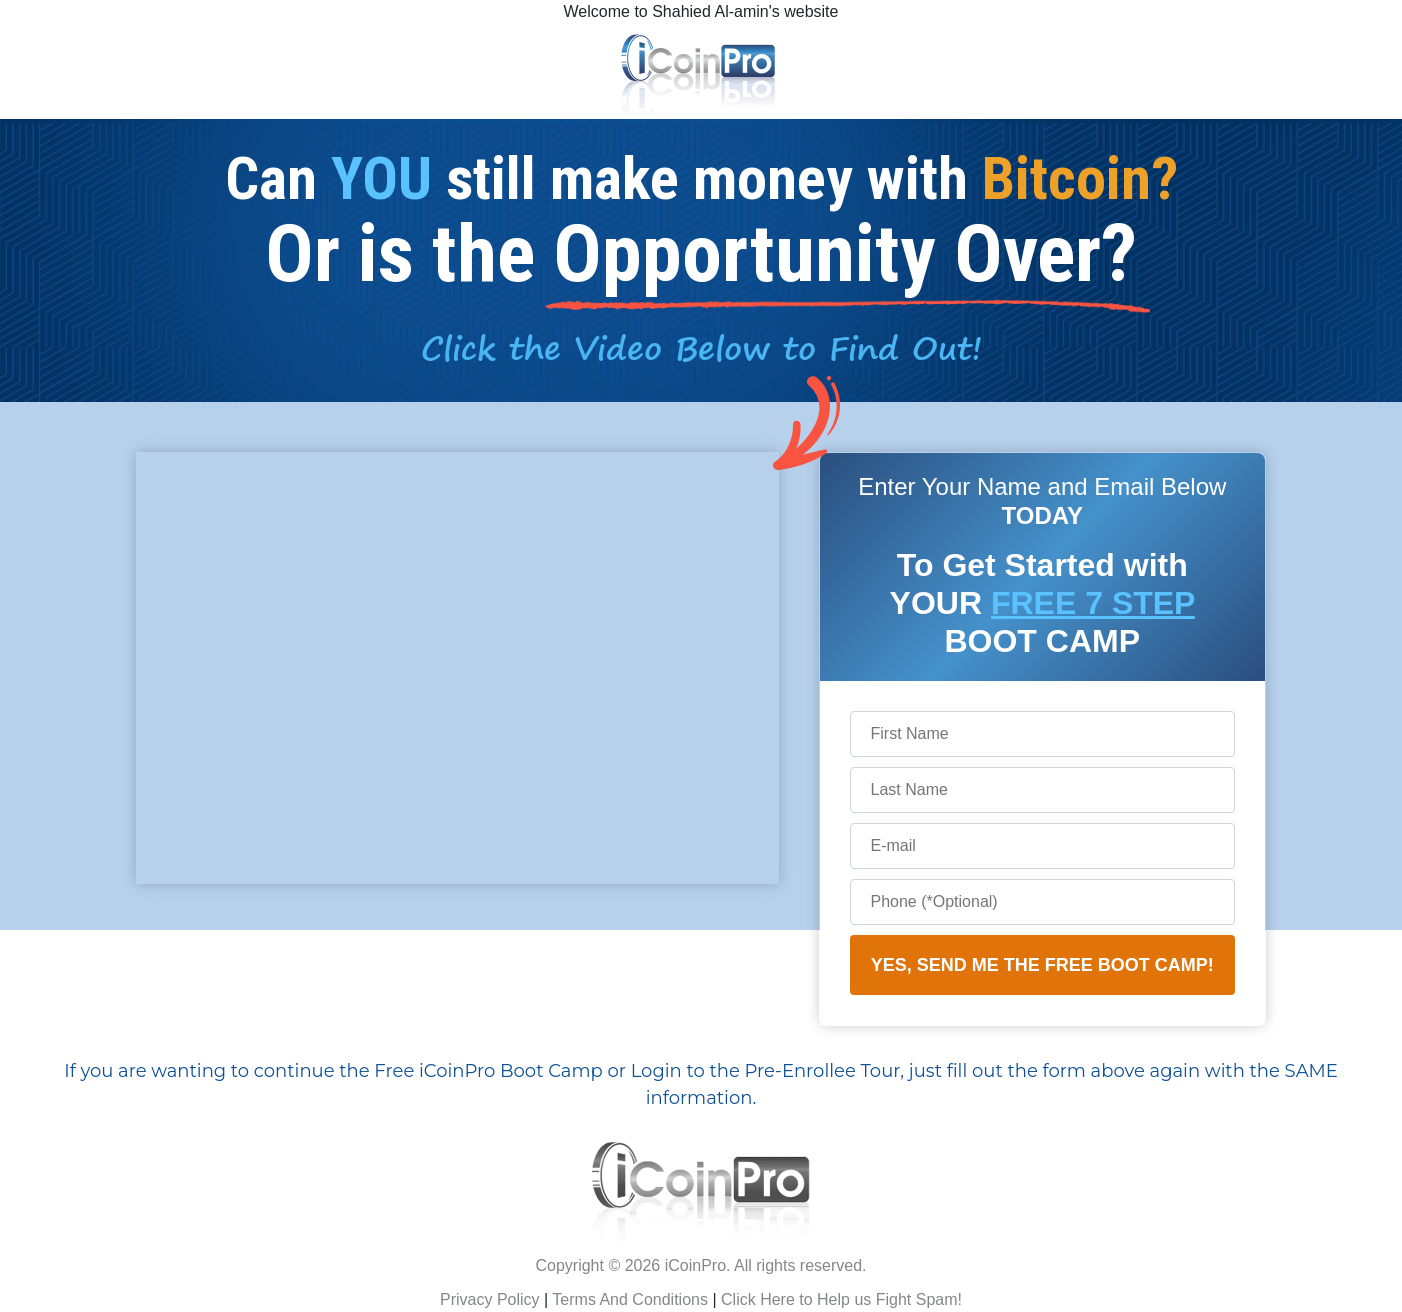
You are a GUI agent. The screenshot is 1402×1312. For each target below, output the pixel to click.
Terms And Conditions (630, 1299)
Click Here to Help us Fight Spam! (841, 1299)
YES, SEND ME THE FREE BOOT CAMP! (1042, 965)
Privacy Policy (490, 1299)
